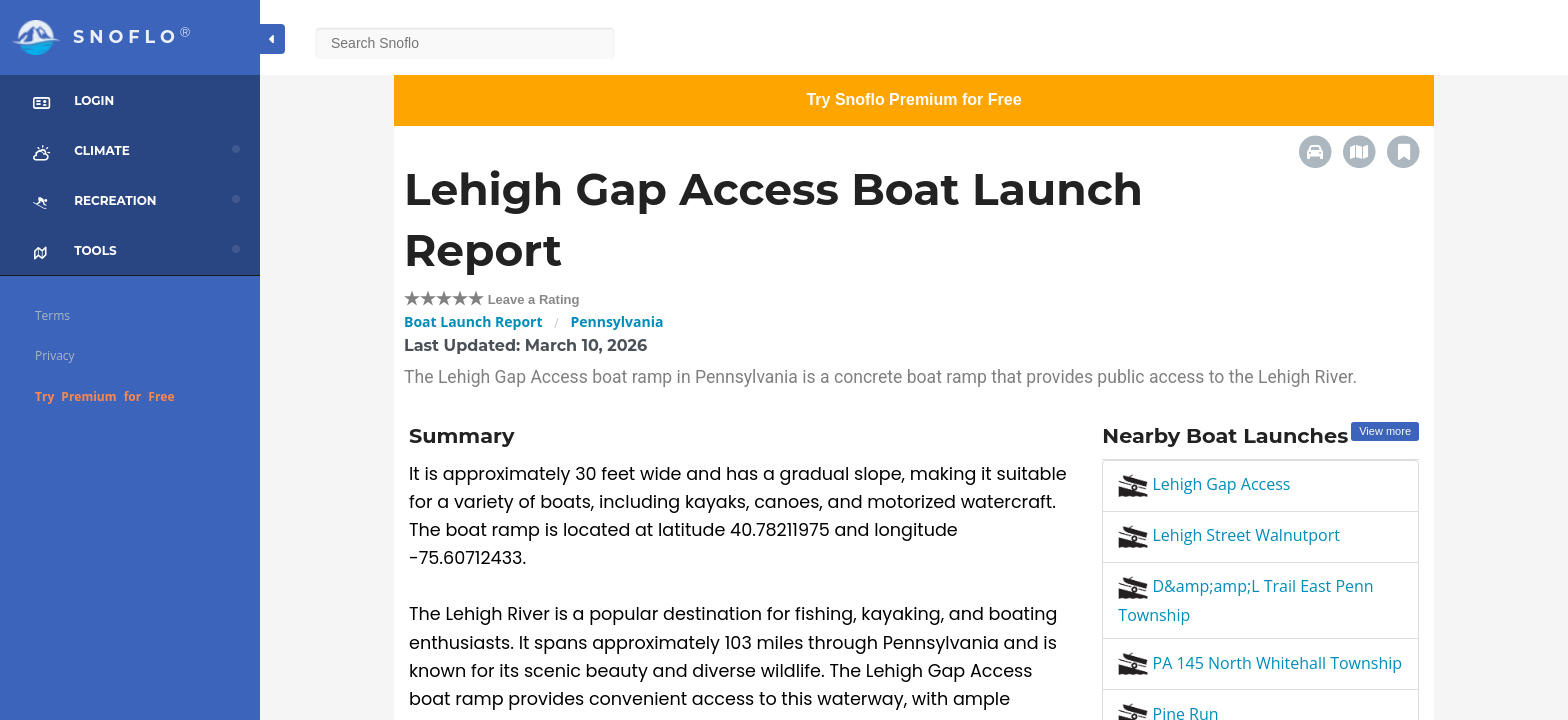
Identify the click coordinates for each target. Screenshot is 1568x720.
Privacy (55, 355)
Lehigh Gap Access (1204, 484)
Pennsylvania (616, 321)
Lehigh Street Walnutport (1229, 535)
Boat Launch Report (473, 321)
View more (1385, 431)
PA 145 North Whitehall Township (1260, 663)
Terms (52, 315)
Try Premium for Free (105, 396)
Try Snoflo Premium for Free (913, 99)
